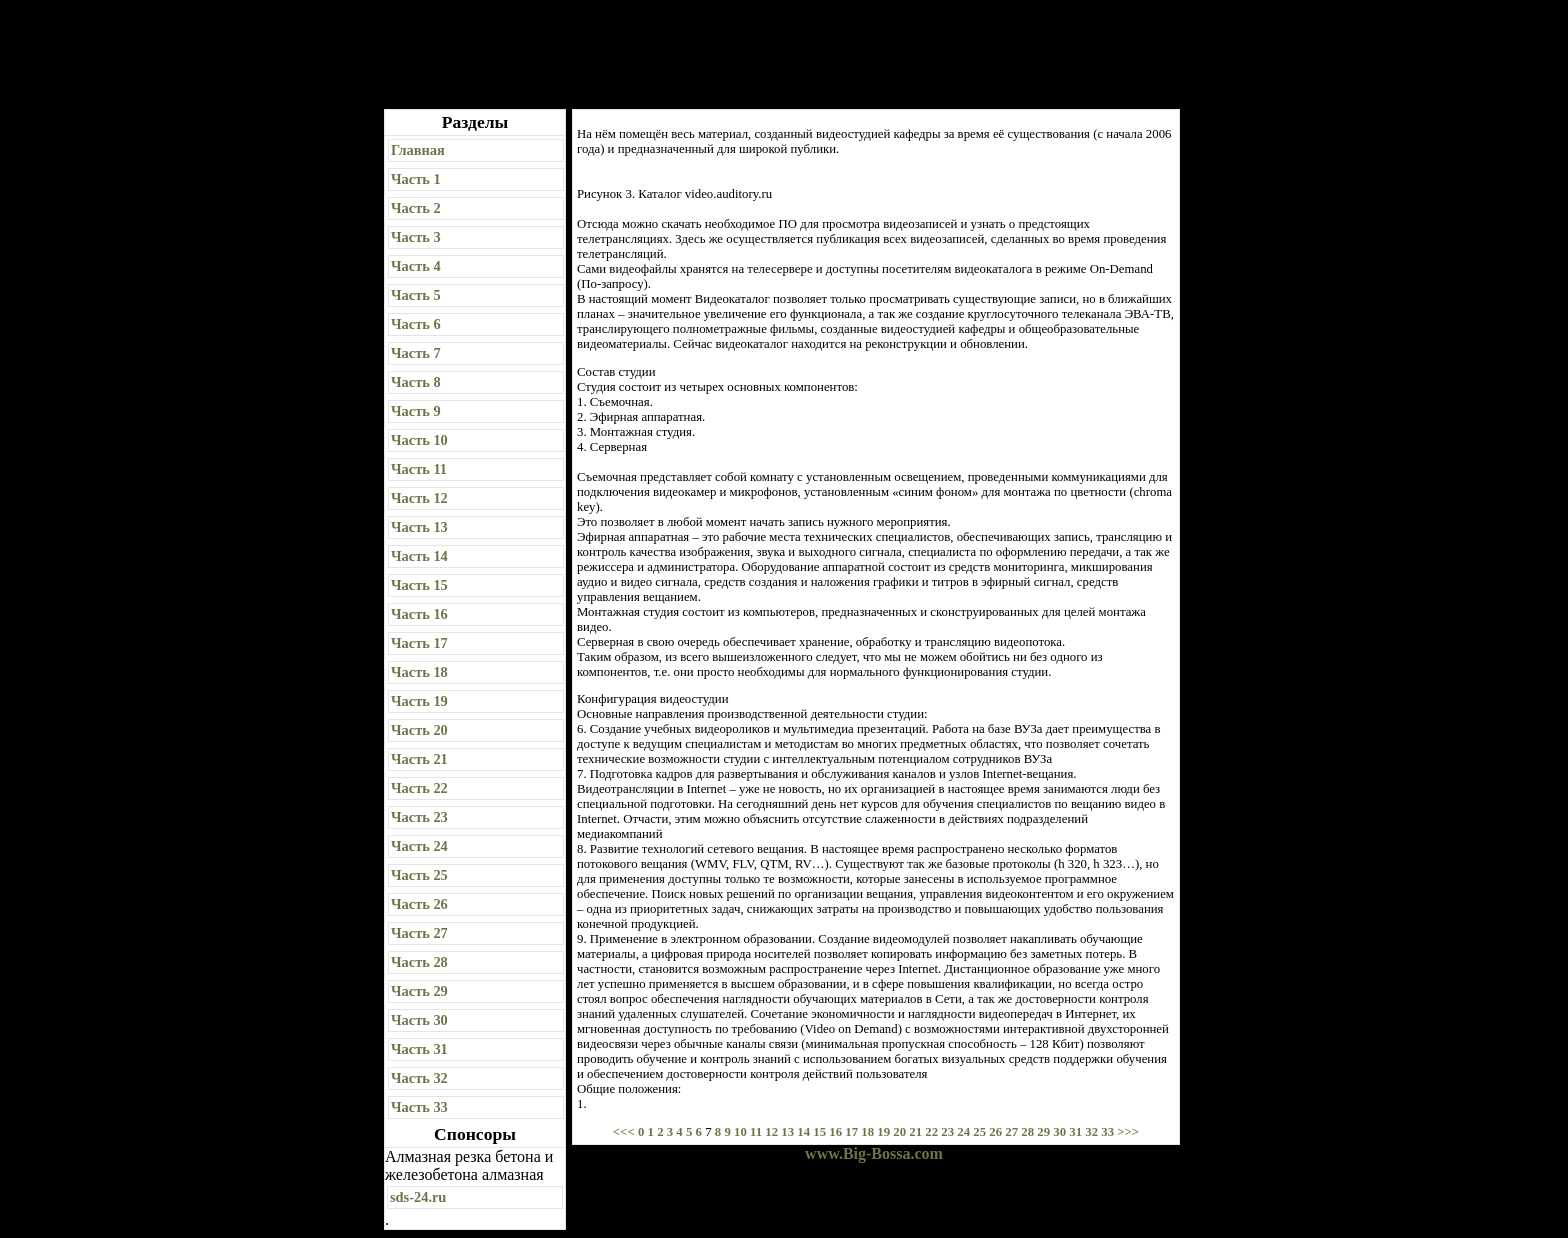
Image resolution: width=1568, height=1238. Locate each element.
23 (947, 1132)
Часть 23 (419, 817)
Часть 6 (416, 324)
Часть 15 (419, 585)
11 (756, 1132)
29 (1043, 1132)
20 (899, 1132)
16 (835, 1132)
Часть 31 (419, 1049)
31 (1075, 1132)
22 (931, 1132)
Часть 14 (419, 556)
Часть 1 (416, 179)
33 (1107, 1132)
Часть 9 (416, 411)
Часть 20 (419, 730)
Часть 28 (419, 962)
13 (787, 1132)
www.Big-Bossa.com (874, 1153)
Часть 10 (419, 440)
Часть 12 (419, 498)
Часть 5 (416, 295)
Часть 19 (419, 701)
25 (979, 1132)
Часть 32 (419, 1078)
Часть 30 (419, 1020)
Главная (418, 150)
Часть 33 (419, 1107)
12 (771, 1132)
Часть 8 (416, 382)
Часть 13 (419, 527)
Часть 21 (419, 759)
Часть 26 (419, 904)
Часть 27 (419, 933)
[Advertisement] (785, 55)
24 (963, 1132)
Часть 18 (419, 672)
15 (819, 1132)
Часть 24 (419, 846)
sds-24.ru (418, 1197)
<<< (625, 1132)
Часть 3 (416, 237)
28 (1027, 1132)
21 (915, 1132)
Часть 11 (419, 469)
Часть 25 (419, 875)
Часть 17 (419, 643)
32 (1091, 1132)
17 (851, 1132)
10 (740, 1132)
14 (803, 1132)
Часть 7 (416, 353)
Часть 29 (419, 991)
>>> (1128, 1132)
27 (1011, 1132)
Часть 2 (416, 208)
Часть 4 (416, 266)
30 (1059, 1132)
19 (883, 1132)
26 (995, 1132)
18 (867, 1132)
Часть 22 (419, 788)
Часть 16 (419, 614)
